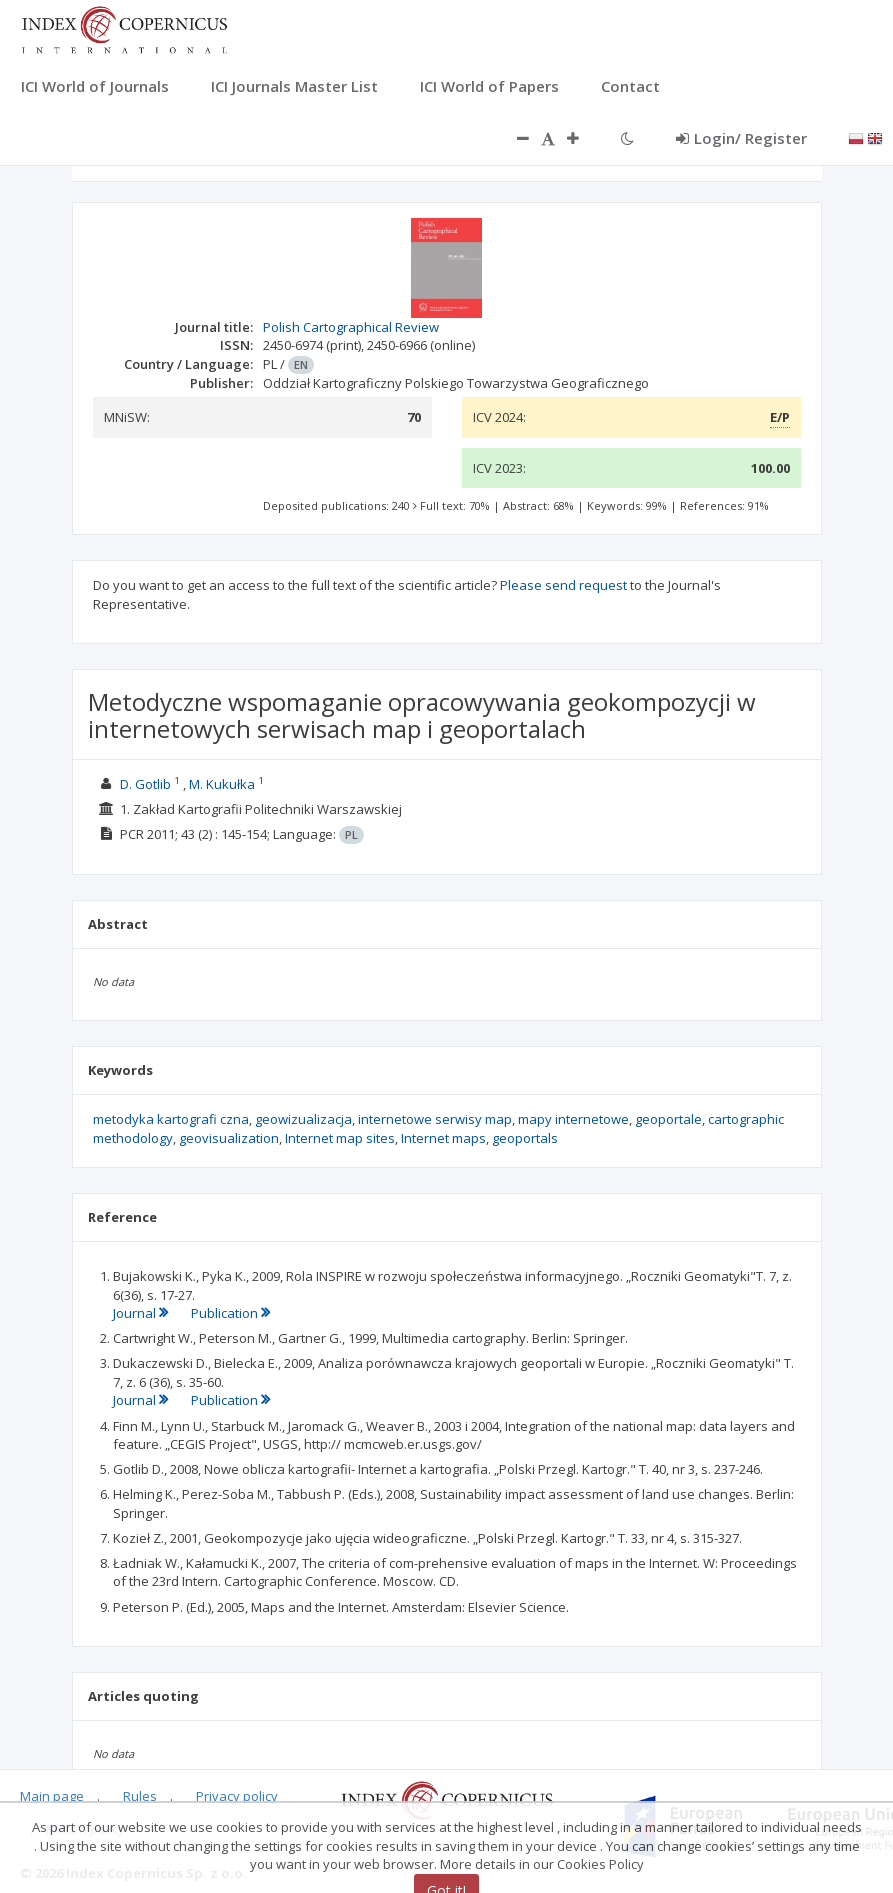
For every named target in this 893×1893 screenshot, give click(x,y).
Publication (230, 1313)
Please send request (563, 585)
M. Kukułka (222, 784)
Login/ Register (741, 138)
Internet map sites (340, 1138)
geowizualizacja (303, 1119)
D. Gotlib (145, 784)
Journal (142, 1313)
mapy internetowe (573, 1119)
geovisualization (229, 1138)
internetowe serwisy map (435, 1119)
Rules (140, 1796)
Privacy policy (237, 1796)
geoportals (525, 1138)
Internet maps (443, 1138)
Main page (52, 1796)
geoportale (668, 1119)
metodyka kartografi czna (171, 1119)
